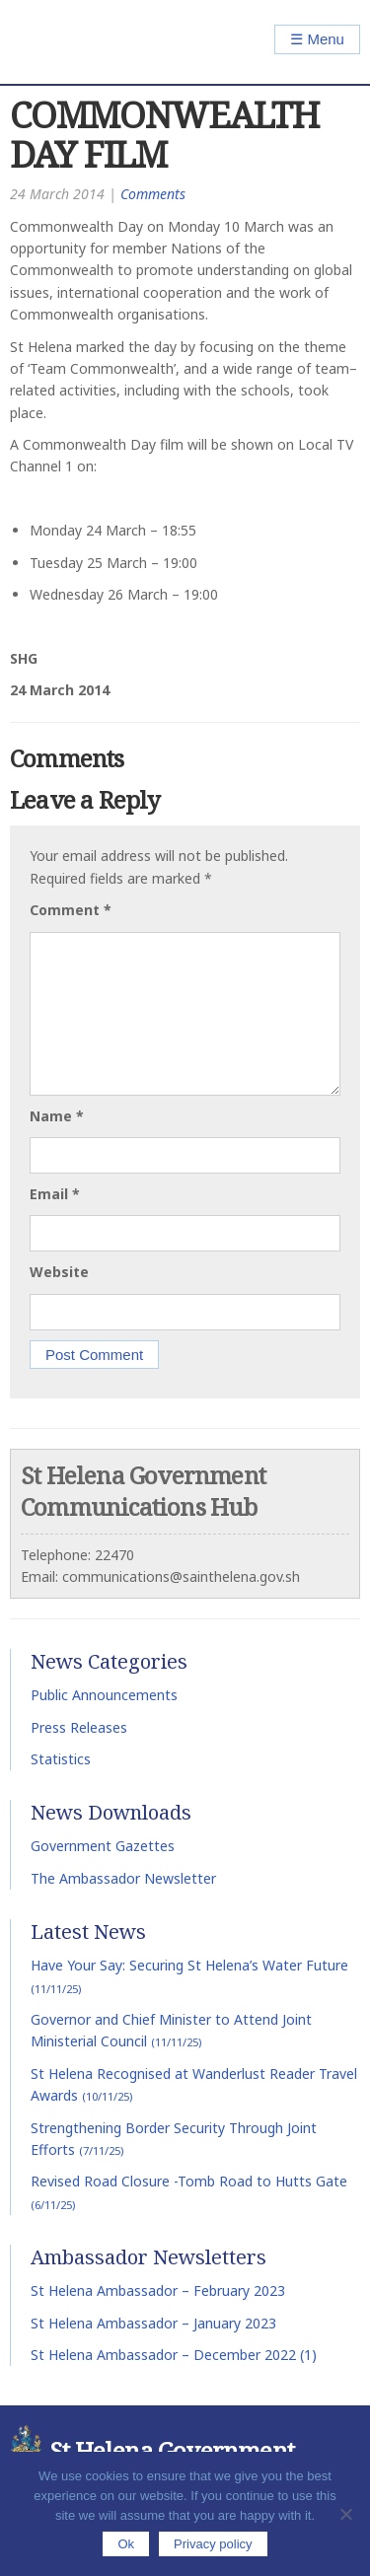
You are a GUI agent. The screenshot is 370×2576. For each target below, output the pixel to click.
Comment (70, 909)
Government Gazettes (103, 1845)
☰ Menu (317, 39)
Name (57, 1116)
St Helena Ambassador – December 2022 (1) (174, 2354)
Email (55, 1193)
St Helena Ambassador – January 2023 (153, 2323)
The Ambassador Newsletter (123, 1878)
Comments (152, 193)
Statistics (61, 1759)
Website (59, 1271)
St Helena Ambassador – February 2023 (158, 2290)
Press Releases (79, 1727)
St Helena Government (95, 42)
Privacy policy (213, 2544)
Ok (125, 2544)
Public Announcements (104, 1694)
